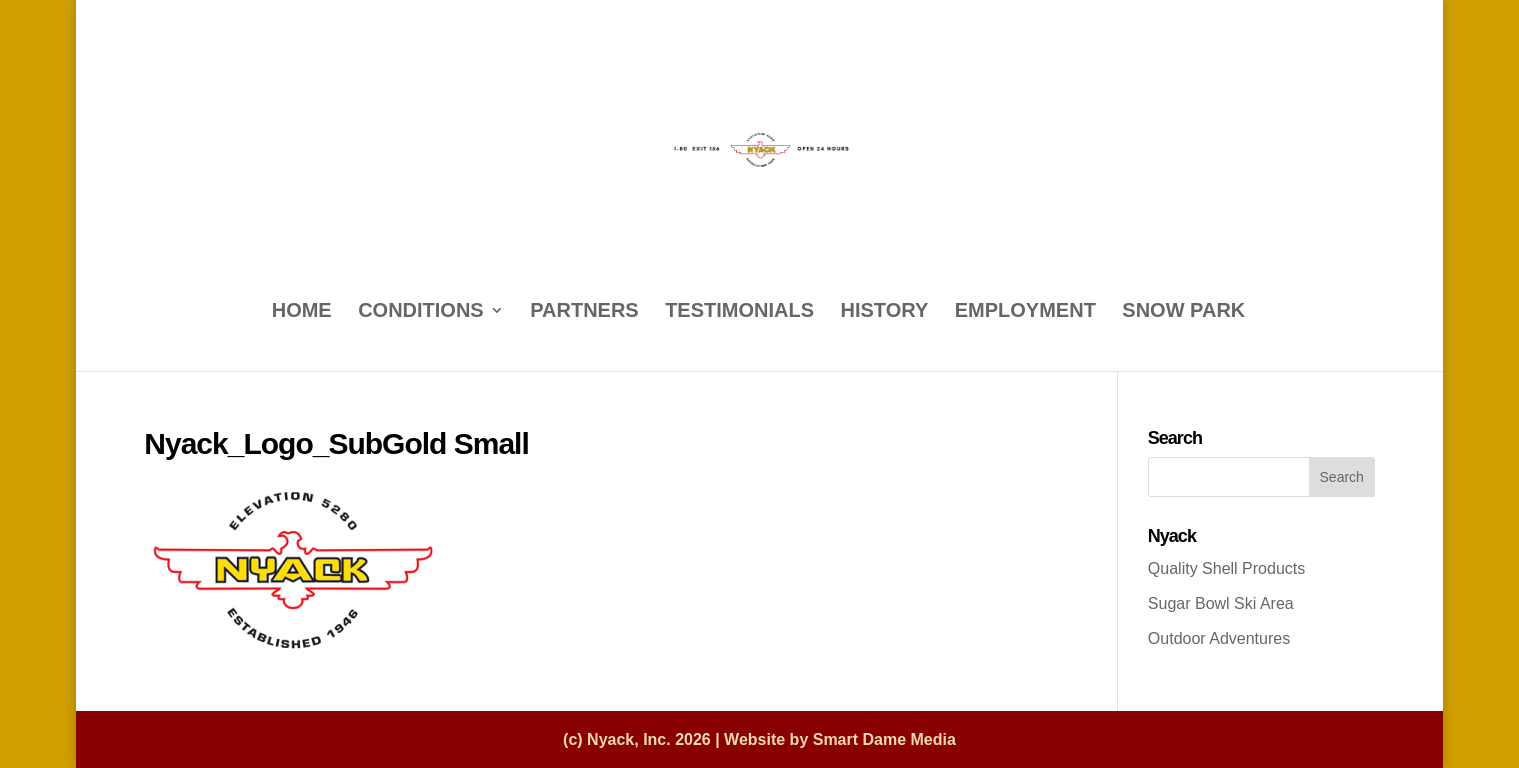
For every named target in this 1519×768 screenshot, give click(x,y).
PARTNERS (584, 312)
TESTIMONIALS (739, 312)
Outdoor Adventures (1219, 638)
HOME (302, 312)
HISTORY (885, 312)
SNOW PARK (1183, 312)
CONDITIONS (421, 312)
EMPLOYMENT (1025, 312)
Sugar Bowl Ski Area (1221, 603)
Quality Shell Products (1226, 568)
